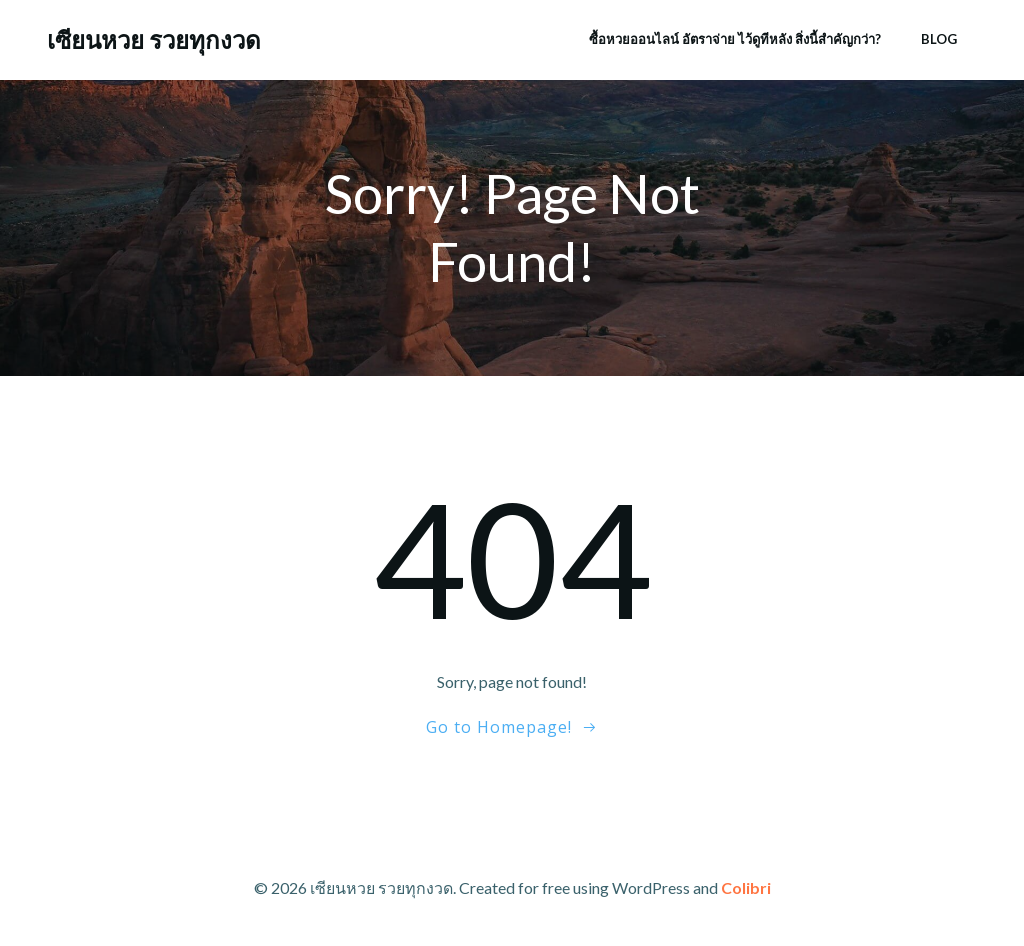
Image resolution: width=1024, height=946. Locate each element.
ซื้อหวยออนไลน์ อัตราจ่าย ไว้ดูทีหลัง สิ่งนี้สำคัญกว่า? (735, 39)
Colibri (746, 887)
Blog (939, 39)
